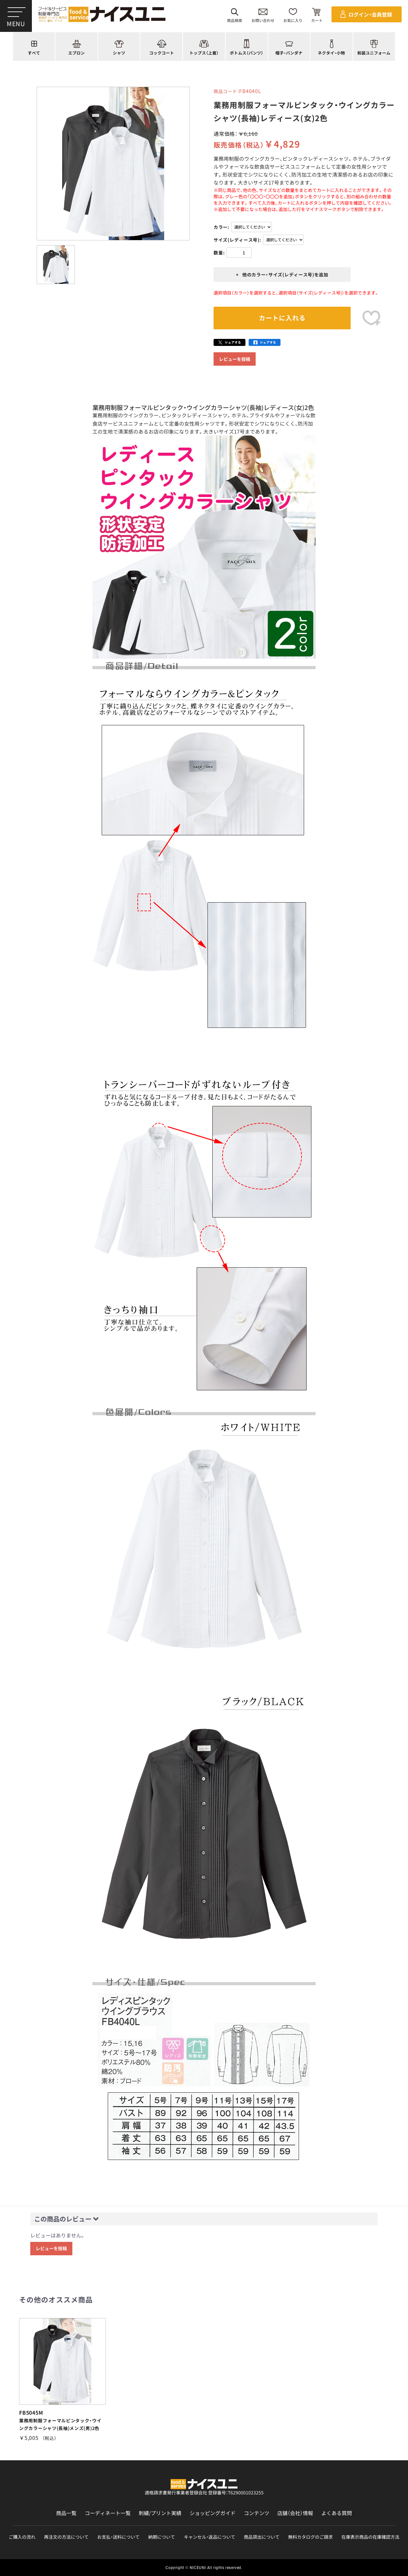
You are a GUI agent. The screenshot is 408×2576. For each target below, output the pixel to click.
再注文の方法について (66, 2537)
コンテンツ (256, 2513)
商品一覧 (66, 2513)
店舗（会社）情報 (295, 2513)
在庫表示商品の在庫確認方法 (370, 2537)
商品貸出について (262, 2537)
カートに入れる (282, 317)
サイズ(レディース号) (236, 240)
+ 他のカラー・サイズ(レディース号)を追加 (282, 274)
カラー (221, 227)
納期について (161, 2537)
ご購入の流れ (22, 2537)
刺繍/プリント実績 (160, 2513)
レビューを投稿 (234, 359)
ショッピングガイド (213, 2513)
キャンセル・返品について (209, 2537)
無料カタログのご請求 (310, 2537)
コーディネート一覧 (108, 2513)
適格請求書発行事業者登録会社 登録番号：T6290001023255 (204, 2492)
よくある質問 (336, 2513)
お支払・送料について (118, 2537)
